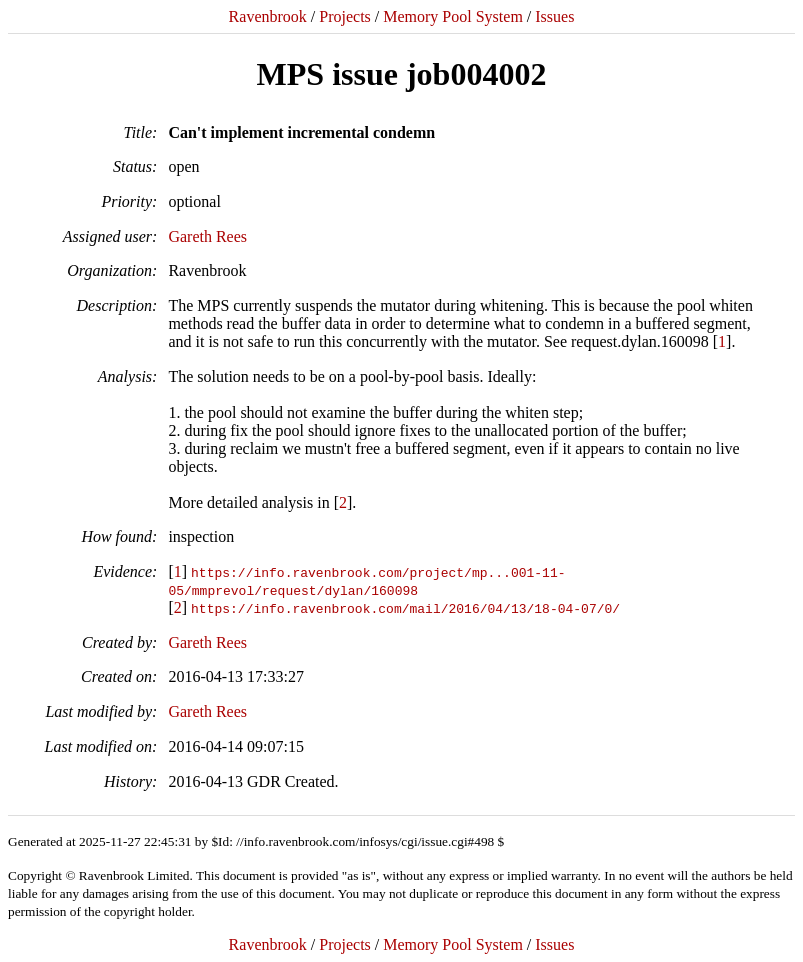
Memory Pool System (453, 16)
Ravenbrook (268, 16)
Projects (345, 16)
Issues (554, 16)
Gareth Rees (207, 236)
